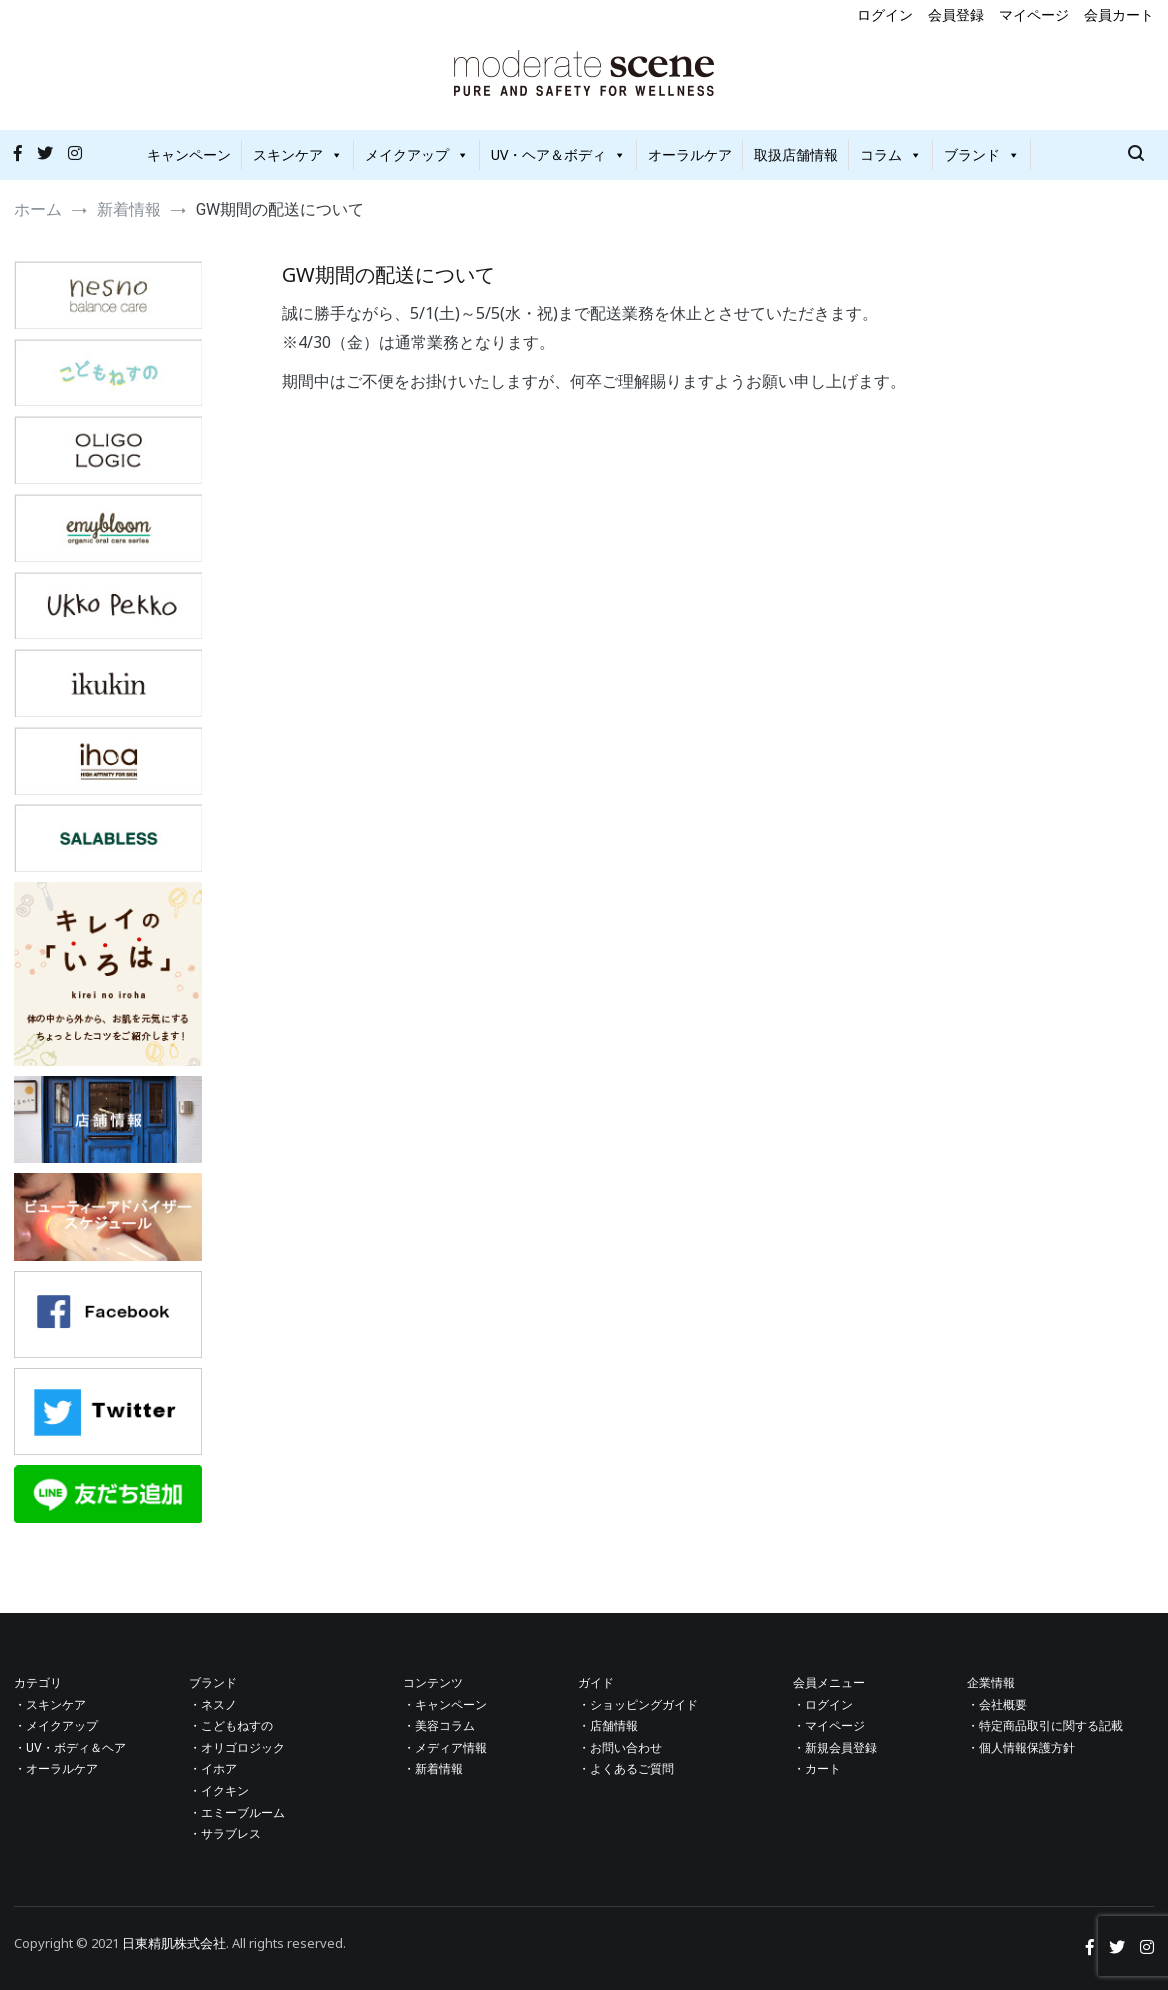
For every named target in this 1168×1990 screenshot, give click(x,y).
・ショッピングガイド (638, 1705)
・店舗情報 (608, 1726)
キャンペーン (189, 154)
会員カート (1119, 14)
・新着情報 (433, 1769)
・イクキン (219, 1791)
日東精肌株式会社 (174, 1943)
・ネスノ (213, 1705)
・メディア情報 (445, 1748)
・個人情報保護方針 (1021, 1748)
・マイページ (829, 1726)
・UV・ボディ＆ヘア (70, 1748)
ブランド (982, 154)
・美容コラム (439, 1726)
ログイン (885, 14)
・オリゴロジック (237, 1748)
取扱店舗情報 (796, 154)
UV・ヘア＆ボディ (558, 154)
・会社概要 (997, 1705)
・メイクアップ (56, 1726)
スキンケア (298, 154)
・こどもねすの (231, 1726)
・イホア (213, 1769)
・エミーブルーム (237, 1813)
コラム (891, 154)
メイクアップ (417, 154)
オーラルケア (690, 154)
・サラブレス (225, 1834)
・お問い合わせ (620, 1748)
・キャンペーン (445, 1705)
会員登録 (956, 14)
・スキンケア (50, 1705)
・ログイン (823, 1705)
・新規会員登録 (835, 1748)
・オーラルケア (56, 1769)
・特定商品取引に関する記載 (1045, 1726)
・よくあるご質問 (626, 1769)
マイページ (1034, 14)
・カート (817, 1769)
